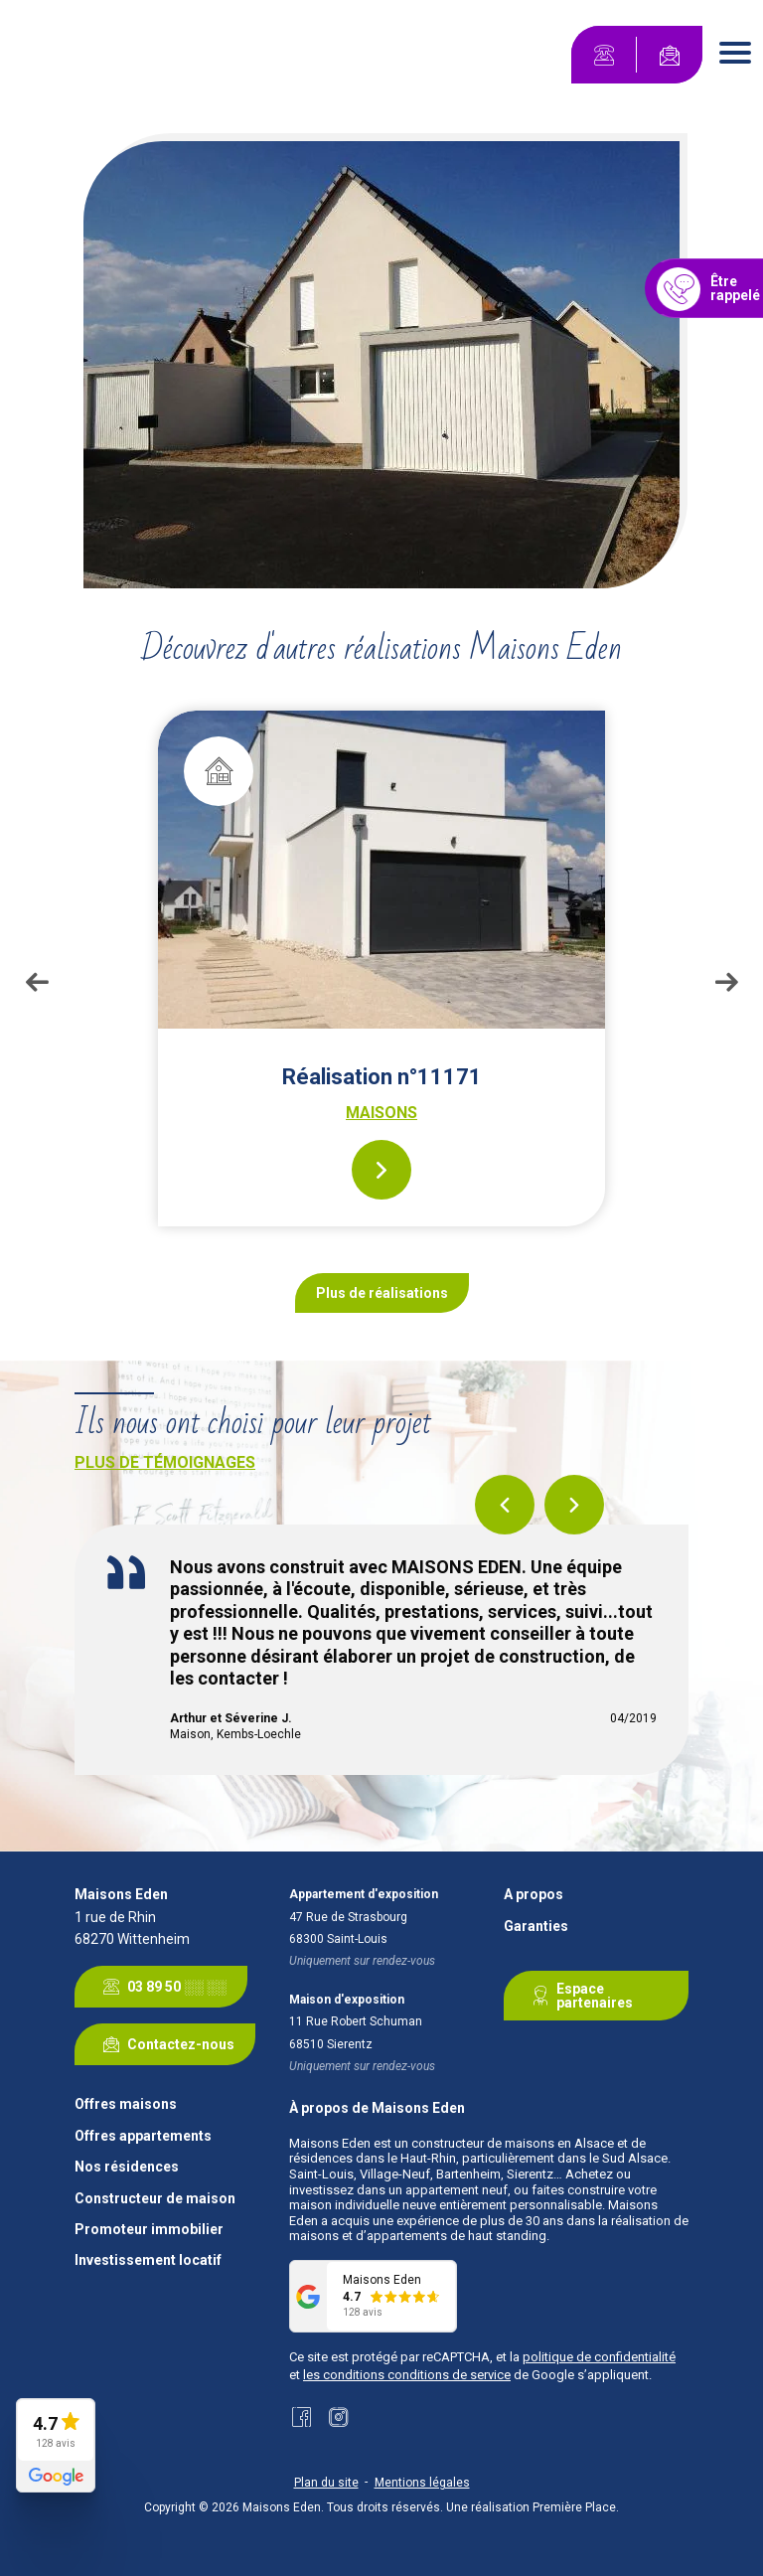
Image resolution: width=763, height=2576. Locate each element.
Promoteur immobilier (149, 2229)
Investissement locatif (148, 2260)
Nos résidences (127, 2167)
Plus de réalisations (382, 1293)
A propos (533, 1894)
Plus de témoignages (165, 1462)
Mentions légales (422, 2483)
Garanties (536, 1926)
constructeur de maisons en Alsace (512, 2143)
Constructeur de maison (155, 2198)
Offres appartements (143, 2136)
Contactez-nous (164, 2044)
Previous (37, 982)
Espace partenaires (579, 1996)
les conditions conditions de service (407, 2374)
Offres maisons (126, 2104)
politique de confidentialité (599, 2356)
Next (726, 982)
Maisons (381, 1112)
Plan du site (326, 2483)
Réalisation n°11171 (382, 1076)
